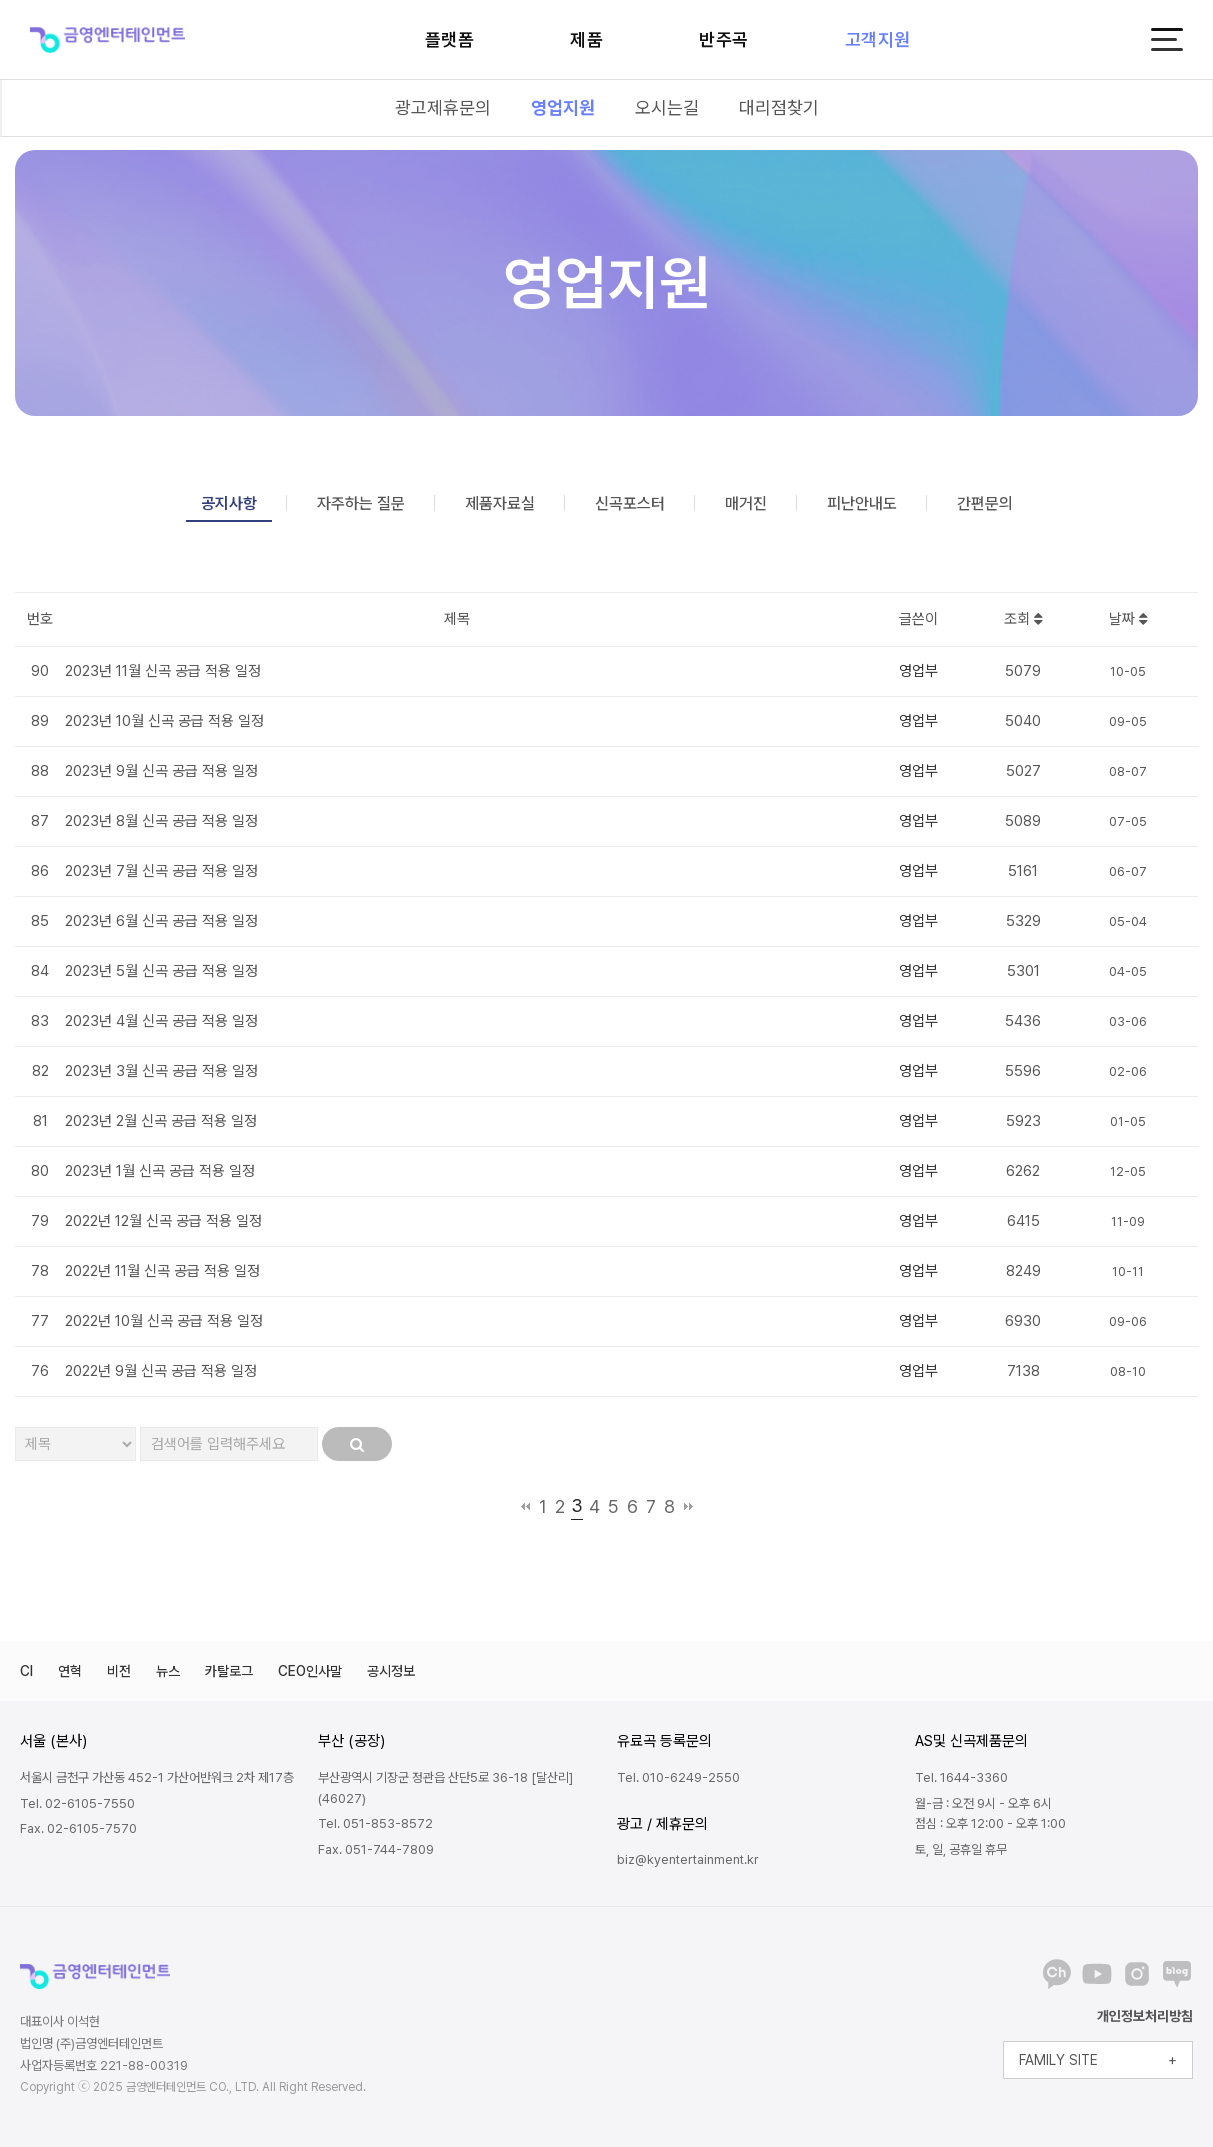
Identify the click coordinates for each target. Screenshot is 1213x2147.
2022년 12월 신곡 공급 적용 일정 (163, 1221)
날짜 (1128, 619)
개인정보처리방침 (1145, 2016)
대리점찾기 (779, 107)
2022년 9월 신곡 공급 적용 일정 (161, 1371)
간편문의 (985, 503)
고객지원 (878, 39)
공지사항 (229, 503)
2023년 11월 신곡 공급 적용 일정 (163, 671)
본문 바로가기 (0, 0)
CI (26, 1671)
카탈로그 (229, 1671)
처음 (525, 1506)
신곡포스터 (630, 503)
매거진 (746, 503)
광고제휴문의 (443, 107)
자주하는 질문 (361, 503)
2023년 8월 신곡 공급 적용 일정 (161, 821)
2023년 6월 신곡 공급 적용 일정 (161, 921)
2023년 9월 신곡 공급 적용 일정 (161, 771)
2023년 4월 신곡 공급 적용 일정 (161, 1021)
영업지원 (563, 107)
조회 (1023, 619)
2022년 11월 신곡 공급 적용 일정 (162, 1271)
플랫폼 (450, 39)
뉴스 (168, 1671)
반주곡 (724, 39)
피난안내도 (862, 503)
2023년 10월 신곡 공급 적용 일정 (164, 721)
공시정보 (391, 1671)
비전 (119, 1671)
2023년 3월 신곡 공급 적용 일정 (161, 1071)
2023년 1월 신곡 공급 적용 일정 (160, 1171)
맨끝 (688, 1506)
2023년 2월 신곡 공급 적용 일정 (161, 1121)
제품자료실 (500, 503)
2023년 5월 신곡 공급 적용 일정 (161, 971)
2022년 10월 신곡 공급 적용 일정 (164, 1321)
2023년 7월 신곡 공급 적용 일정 (161, 871)
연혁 (70, 1671)
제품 (586, 39)
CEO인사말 (310, 1671)
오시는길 (667, 107)
